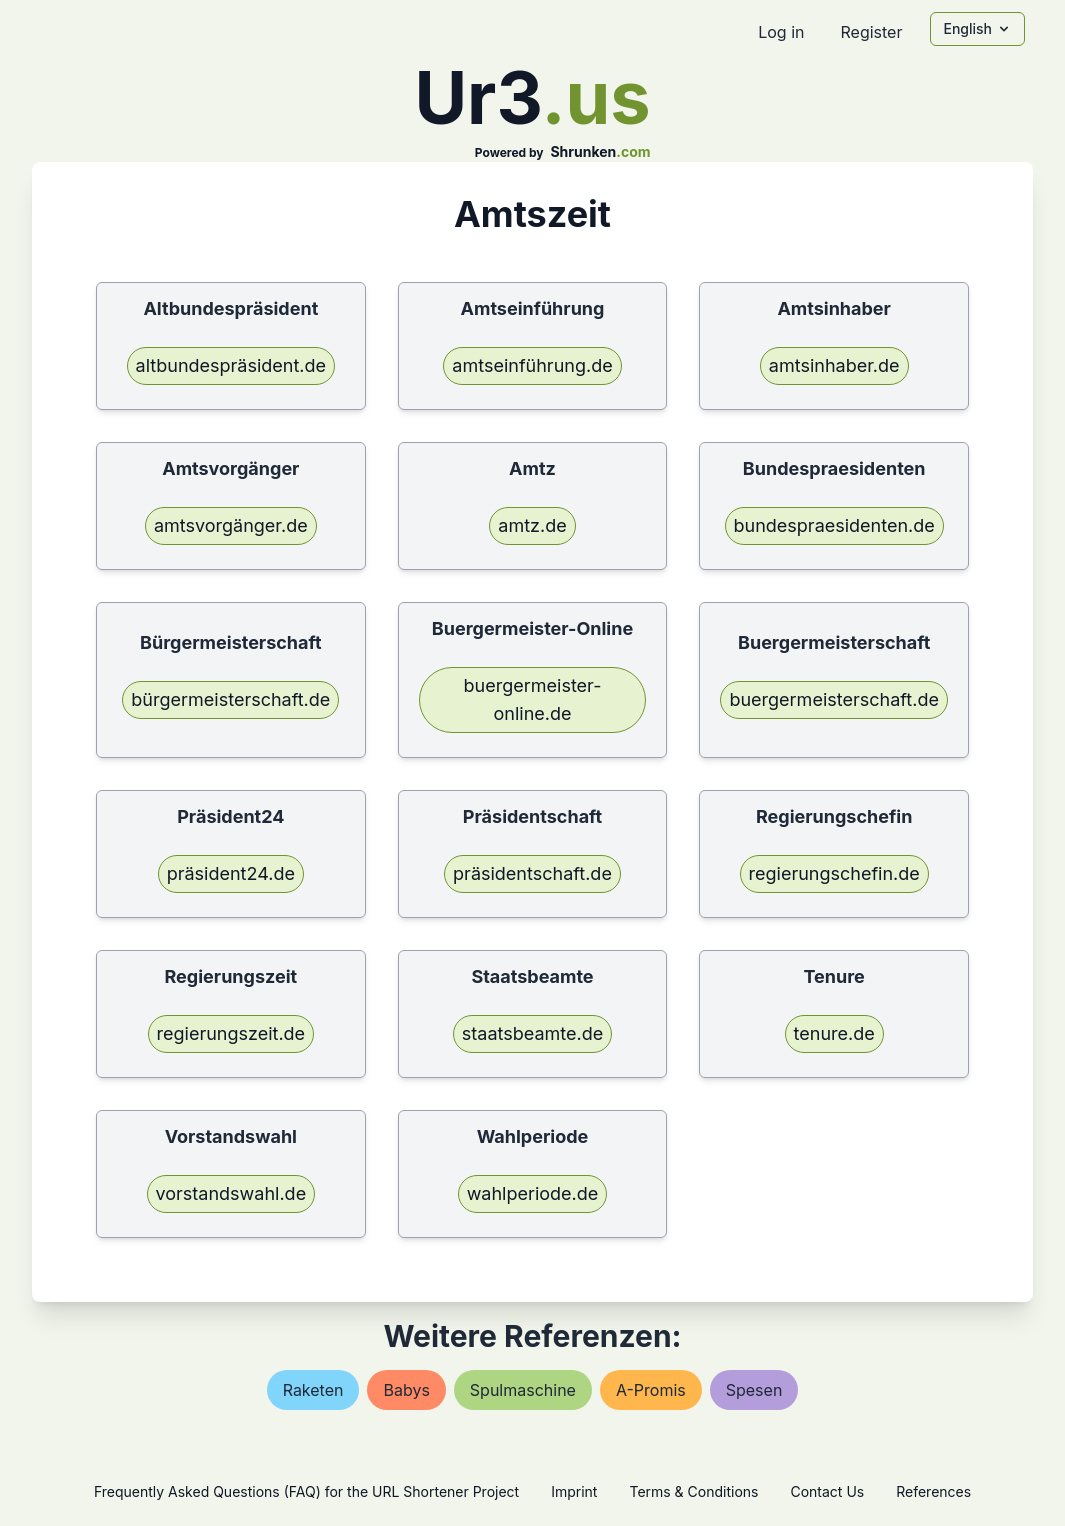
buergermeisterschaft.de (834, 699)
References (933, 1491)
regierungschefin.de (834, 873)
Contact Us (827, 1491)
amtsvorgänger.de (231, 525)
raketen (313, 1390)
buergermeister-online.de (533, 699)
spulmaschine (523, 1390)
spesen (754, 1390)
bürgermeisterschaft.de (230, 699)
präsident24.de (231, 873)
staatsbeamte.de (532, 1033)
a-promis (651, 1390)
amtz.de (532, 525)
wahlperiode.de (533, 1193)
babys (406, 1390)
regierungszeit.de (231, 1033)
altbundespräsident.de (231, 365)
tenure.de (834, 1033)
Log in (781, 32)
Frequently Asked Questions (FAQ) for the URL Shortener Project (306, 1491)
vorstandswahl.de (231, 1193)
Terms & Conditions (693, 1491)
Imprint (574, 1491)
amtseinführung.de (532, 365)
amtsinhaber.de (834, 365)
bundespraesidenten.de (834, 525)
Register (871, 32)
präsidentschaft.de (532, 873)
